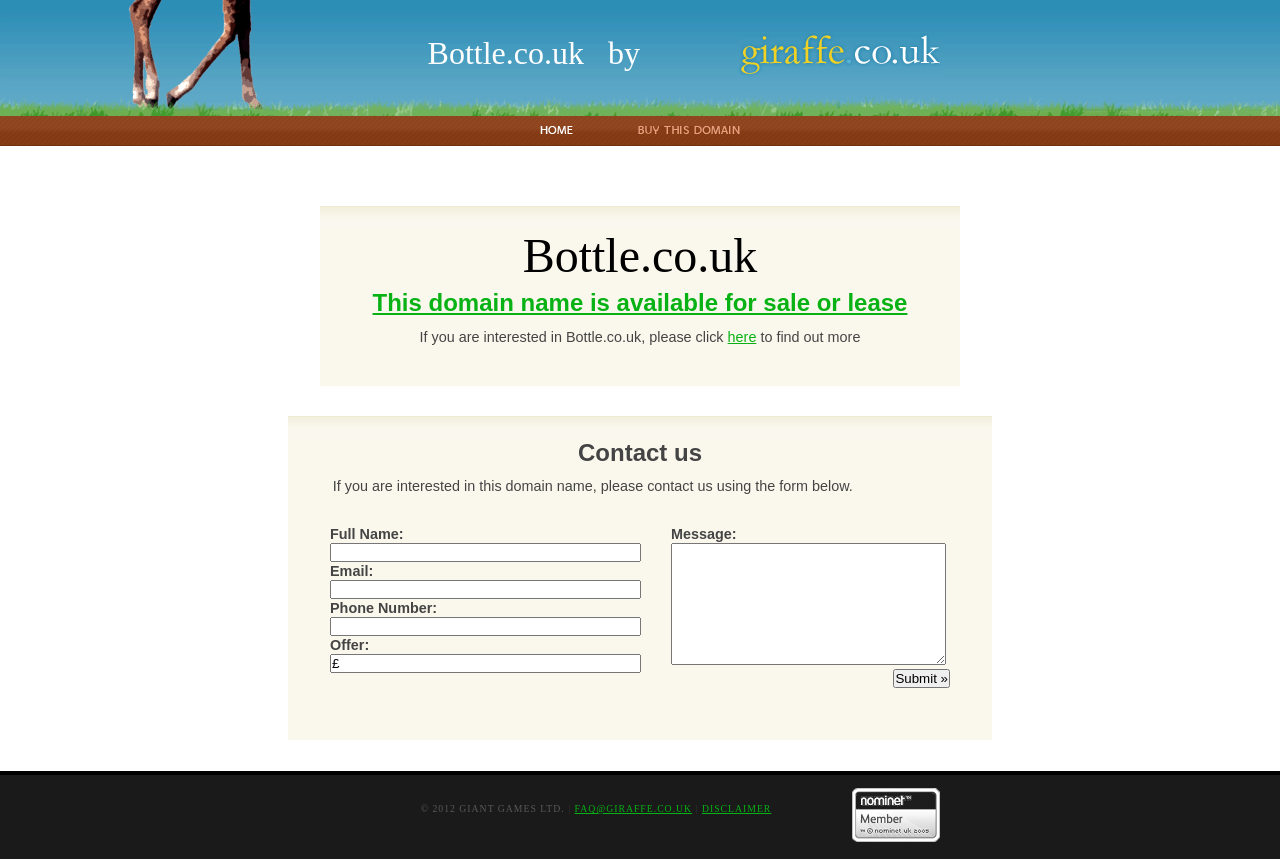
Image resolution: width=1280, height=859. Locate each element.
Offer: (485, 654)
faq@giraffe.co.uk (634, 808)
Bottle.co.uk (506, 53)
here (742, 337)
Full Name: (485, 543)
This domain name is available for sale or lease (640, 302)
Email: (485, 580)
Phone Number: (485, 617)
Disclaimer (736, 808)
